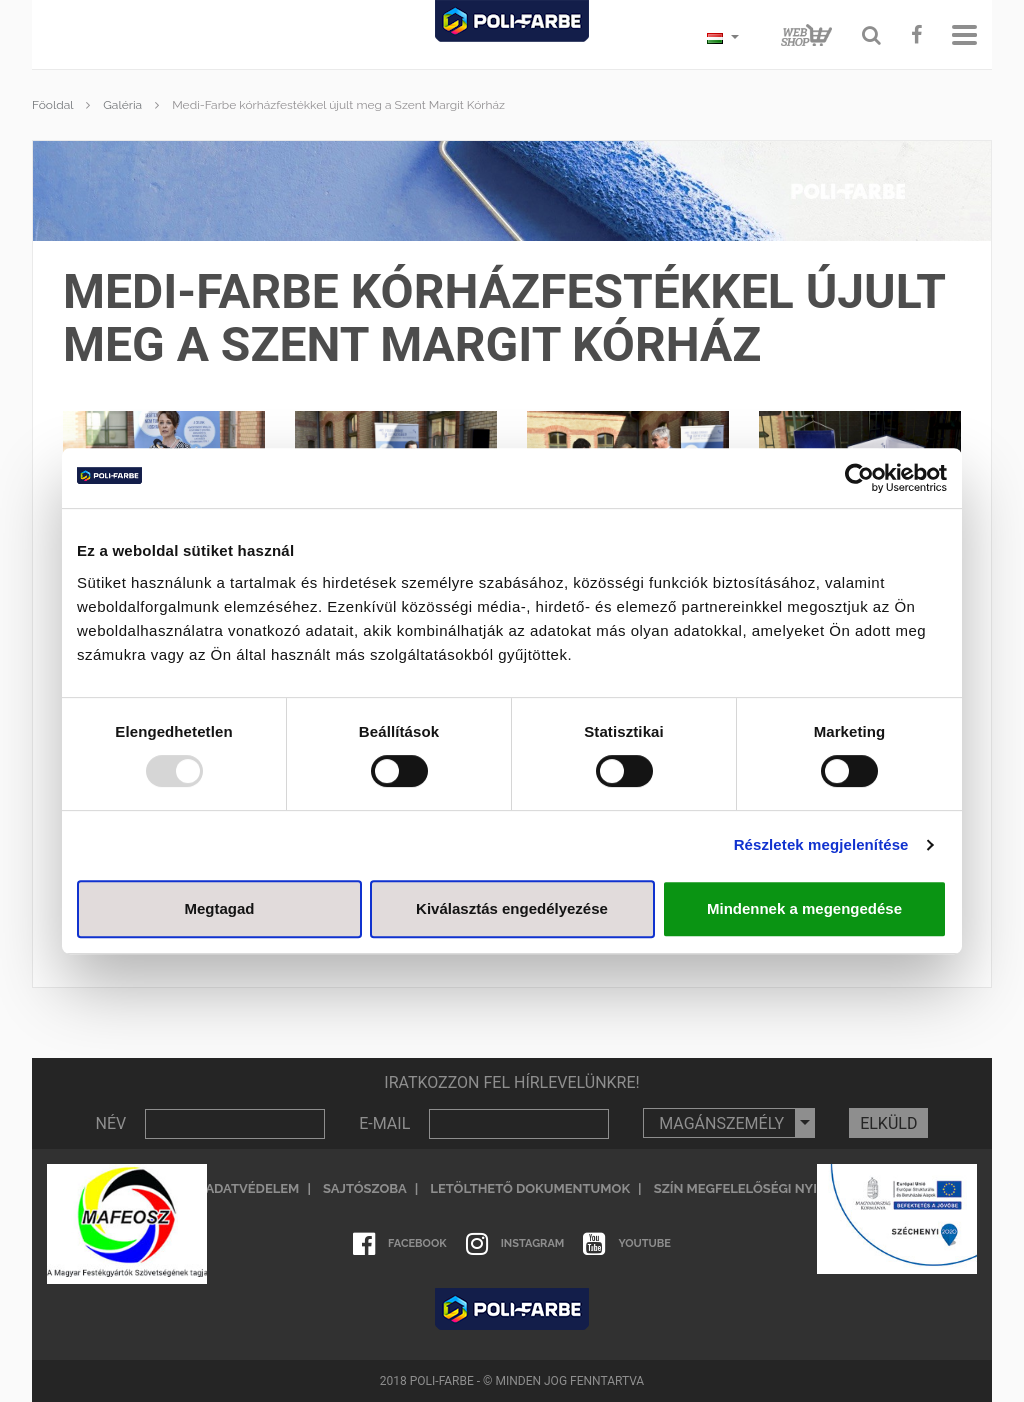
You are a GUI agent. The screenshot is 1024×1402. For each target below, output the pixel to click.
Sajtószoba (365, 1188)
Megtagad (219, 908)
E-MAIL (384, 1123)
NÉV (111, 1123)
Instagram (515, 1244)
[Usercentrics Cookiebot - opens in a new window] (859, 478)
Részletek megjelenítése (821, 844)
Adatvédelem (252, 1188)
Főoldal (52, 105)
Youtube (626, 1244)
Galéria (122, 105)
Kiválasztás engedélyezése (512, 908)
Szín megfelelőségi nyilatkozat (768, 1188)
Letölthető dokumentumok (530, 1188)
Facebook (399, 1244)
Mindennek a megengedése (804, 908)
